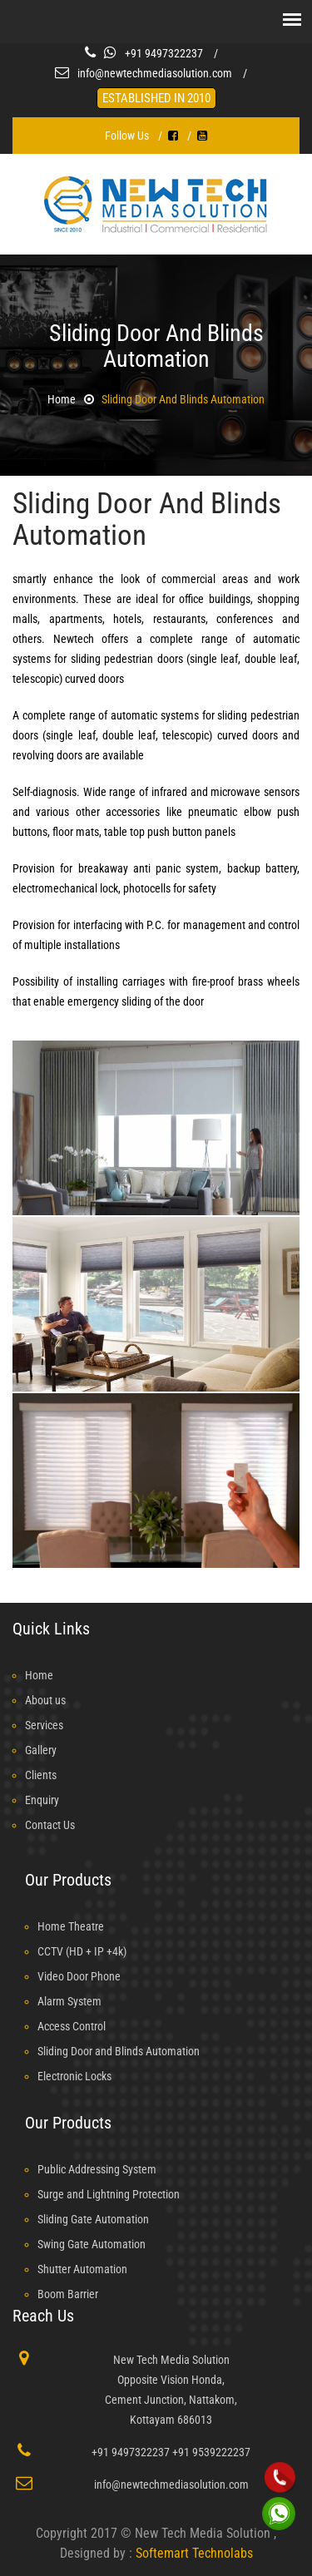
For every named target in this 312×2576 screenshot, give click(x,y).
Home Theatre (70, 1926)
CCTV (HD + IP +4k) (81, 1951)
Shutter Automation (82, 2269)
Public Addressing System (96, 2169)
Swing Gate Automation (91, 2244)
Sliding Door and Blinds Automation (183, 399)
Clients (41, 1775)
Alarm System (69, 2001)
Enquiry (42, 1800)
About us (45, 1700)
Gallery (41, 1750)
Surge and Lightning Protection (108, 2194)
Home (61, 399)
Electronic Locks (74, 2076)
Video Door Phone (79, 1976)
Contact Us (50, 1825)
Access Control (71, 2026)
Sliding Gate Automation (93, 2219)
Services (44, 1725)
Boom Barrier (67, 2294)
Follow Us (127, 135)
